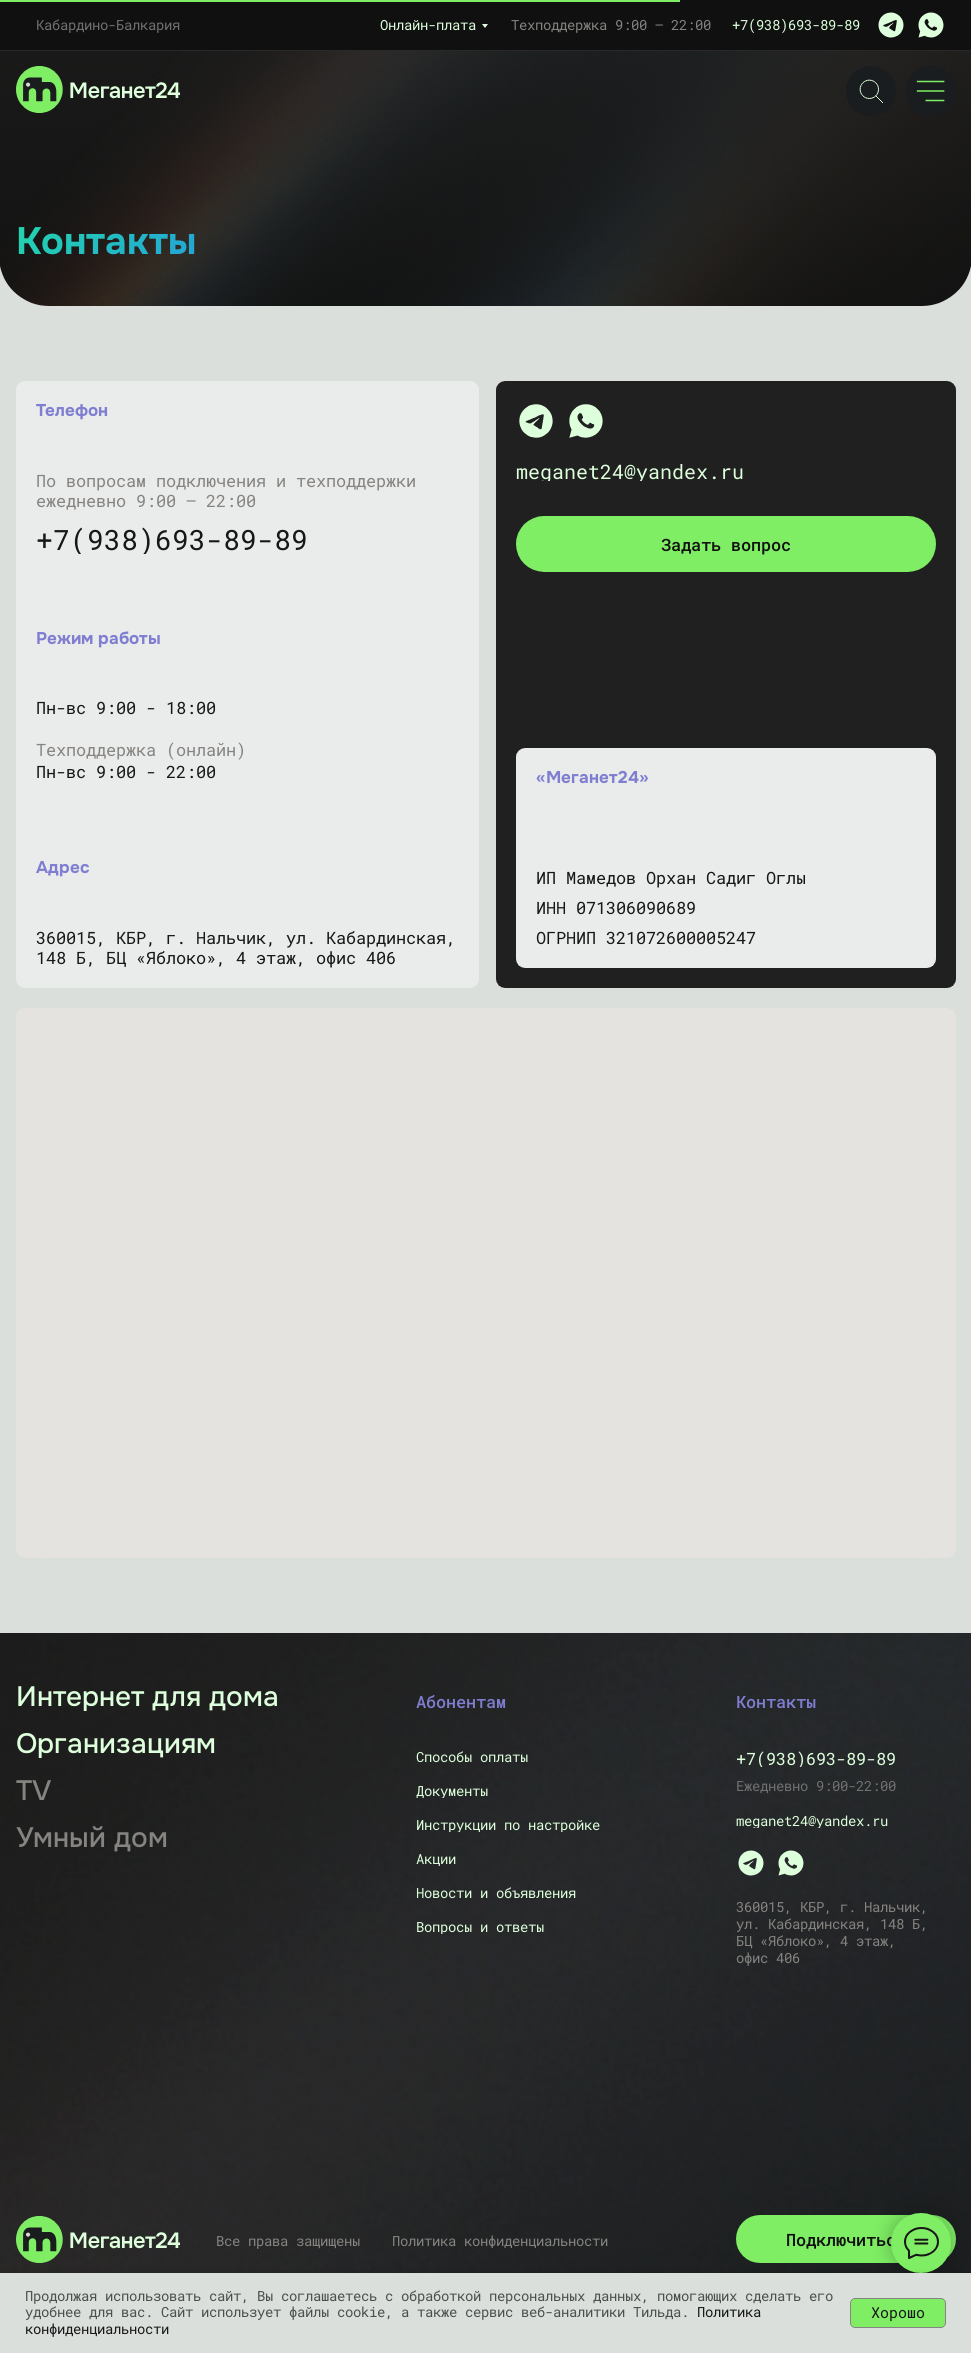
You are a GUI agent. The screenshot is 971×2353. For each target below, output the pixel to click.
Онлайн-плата (428, 24)
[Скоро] (95, 1838)
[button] (726, 544)
